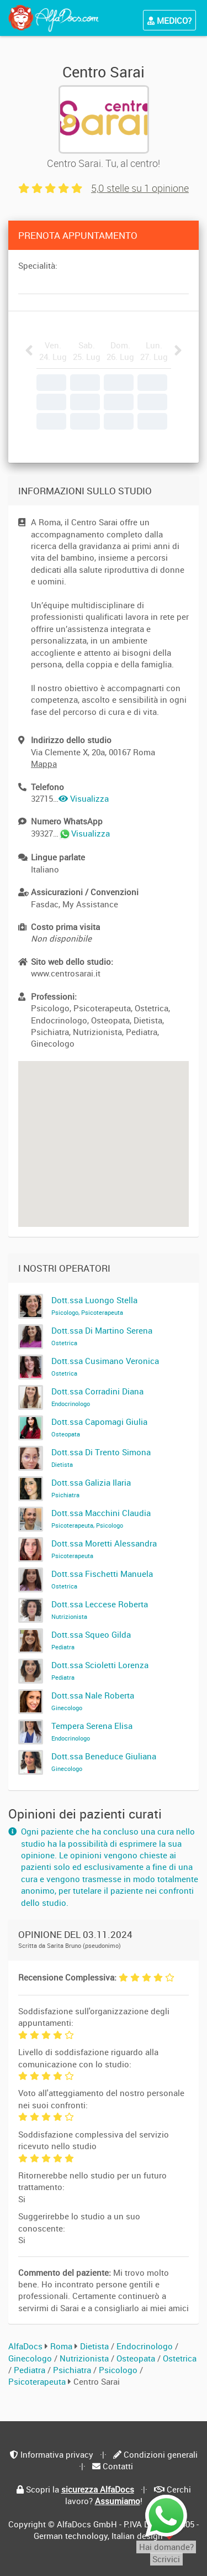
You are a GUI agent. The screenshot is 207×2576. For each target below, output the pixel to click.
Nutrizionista (85, 2358)
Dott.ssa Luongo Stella (94, 1305)
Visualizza (84, 798)
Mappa (44, 763)
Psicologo (119, 2369)
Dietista (95, 2346)
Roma (61, 2346)
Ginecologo (31, 2358)
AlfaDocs (25, 2346)
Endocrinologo (145, 2346)
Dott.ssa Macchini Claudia (101, 1518)
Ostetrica (180, 2358)
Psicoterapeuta (38, 2381)
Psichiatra (73, 2369)
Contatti (118, 2466)
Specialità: (37, 265)
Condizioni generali (161, 2454)
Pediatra (30, 2369)
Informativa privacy (56, 2454)
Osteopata (136, 2358)
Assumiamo (117, 2500)
